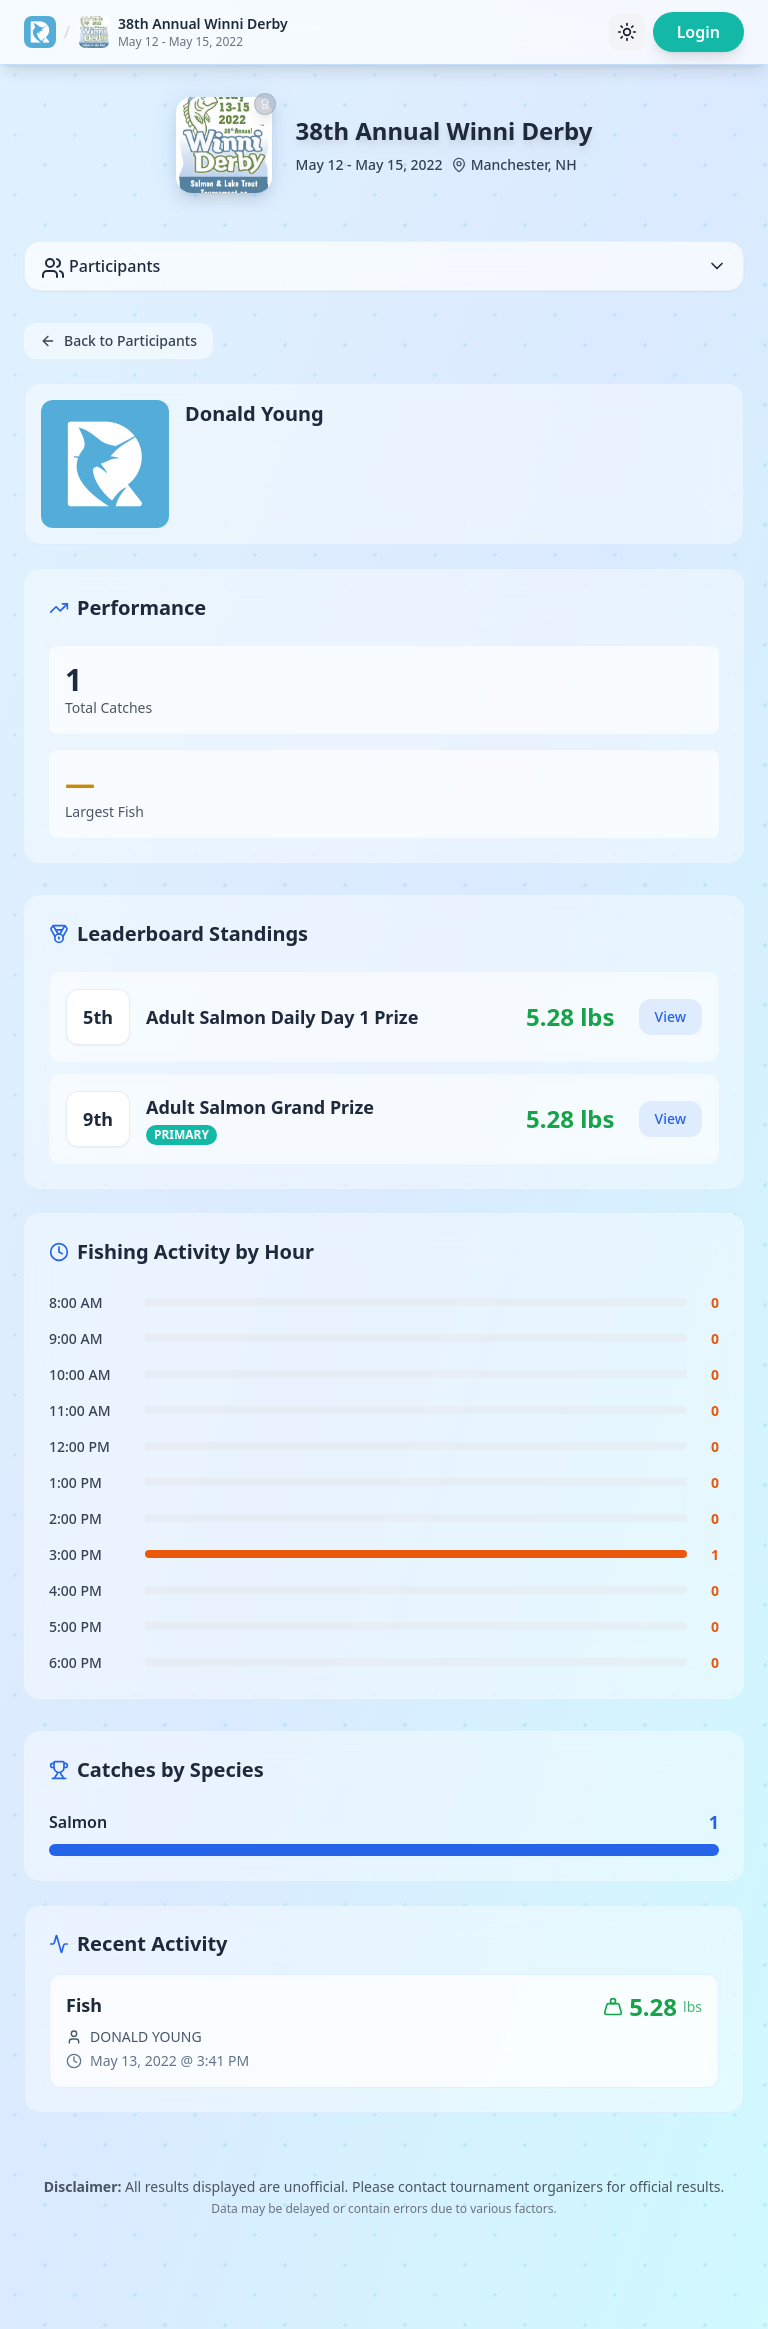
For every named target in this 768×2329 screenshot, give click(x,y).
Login (698, 32)
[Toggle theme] (627, 32)
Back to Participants (118, 340)
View (670, 1016)
